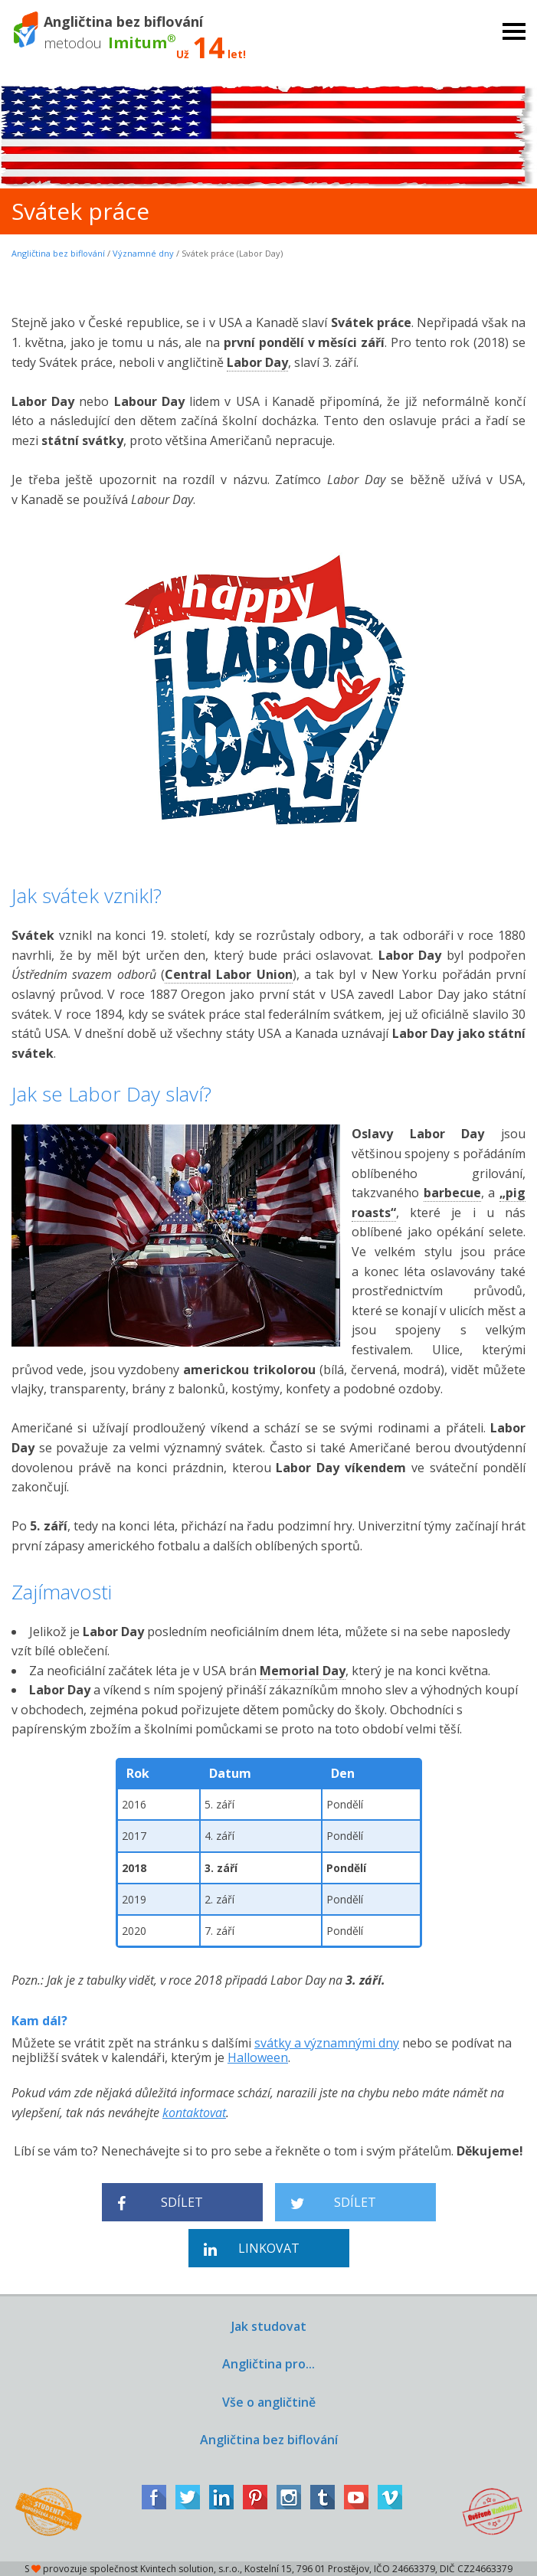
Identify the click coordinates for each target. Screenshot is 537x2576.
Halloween (258, 2057)
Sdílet (160, 2202)
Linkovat (252, 2248)
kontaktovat (194, 2112)
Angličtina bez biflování (58, 253)
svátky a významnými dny (326, 2042)
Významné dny (143, 253)
